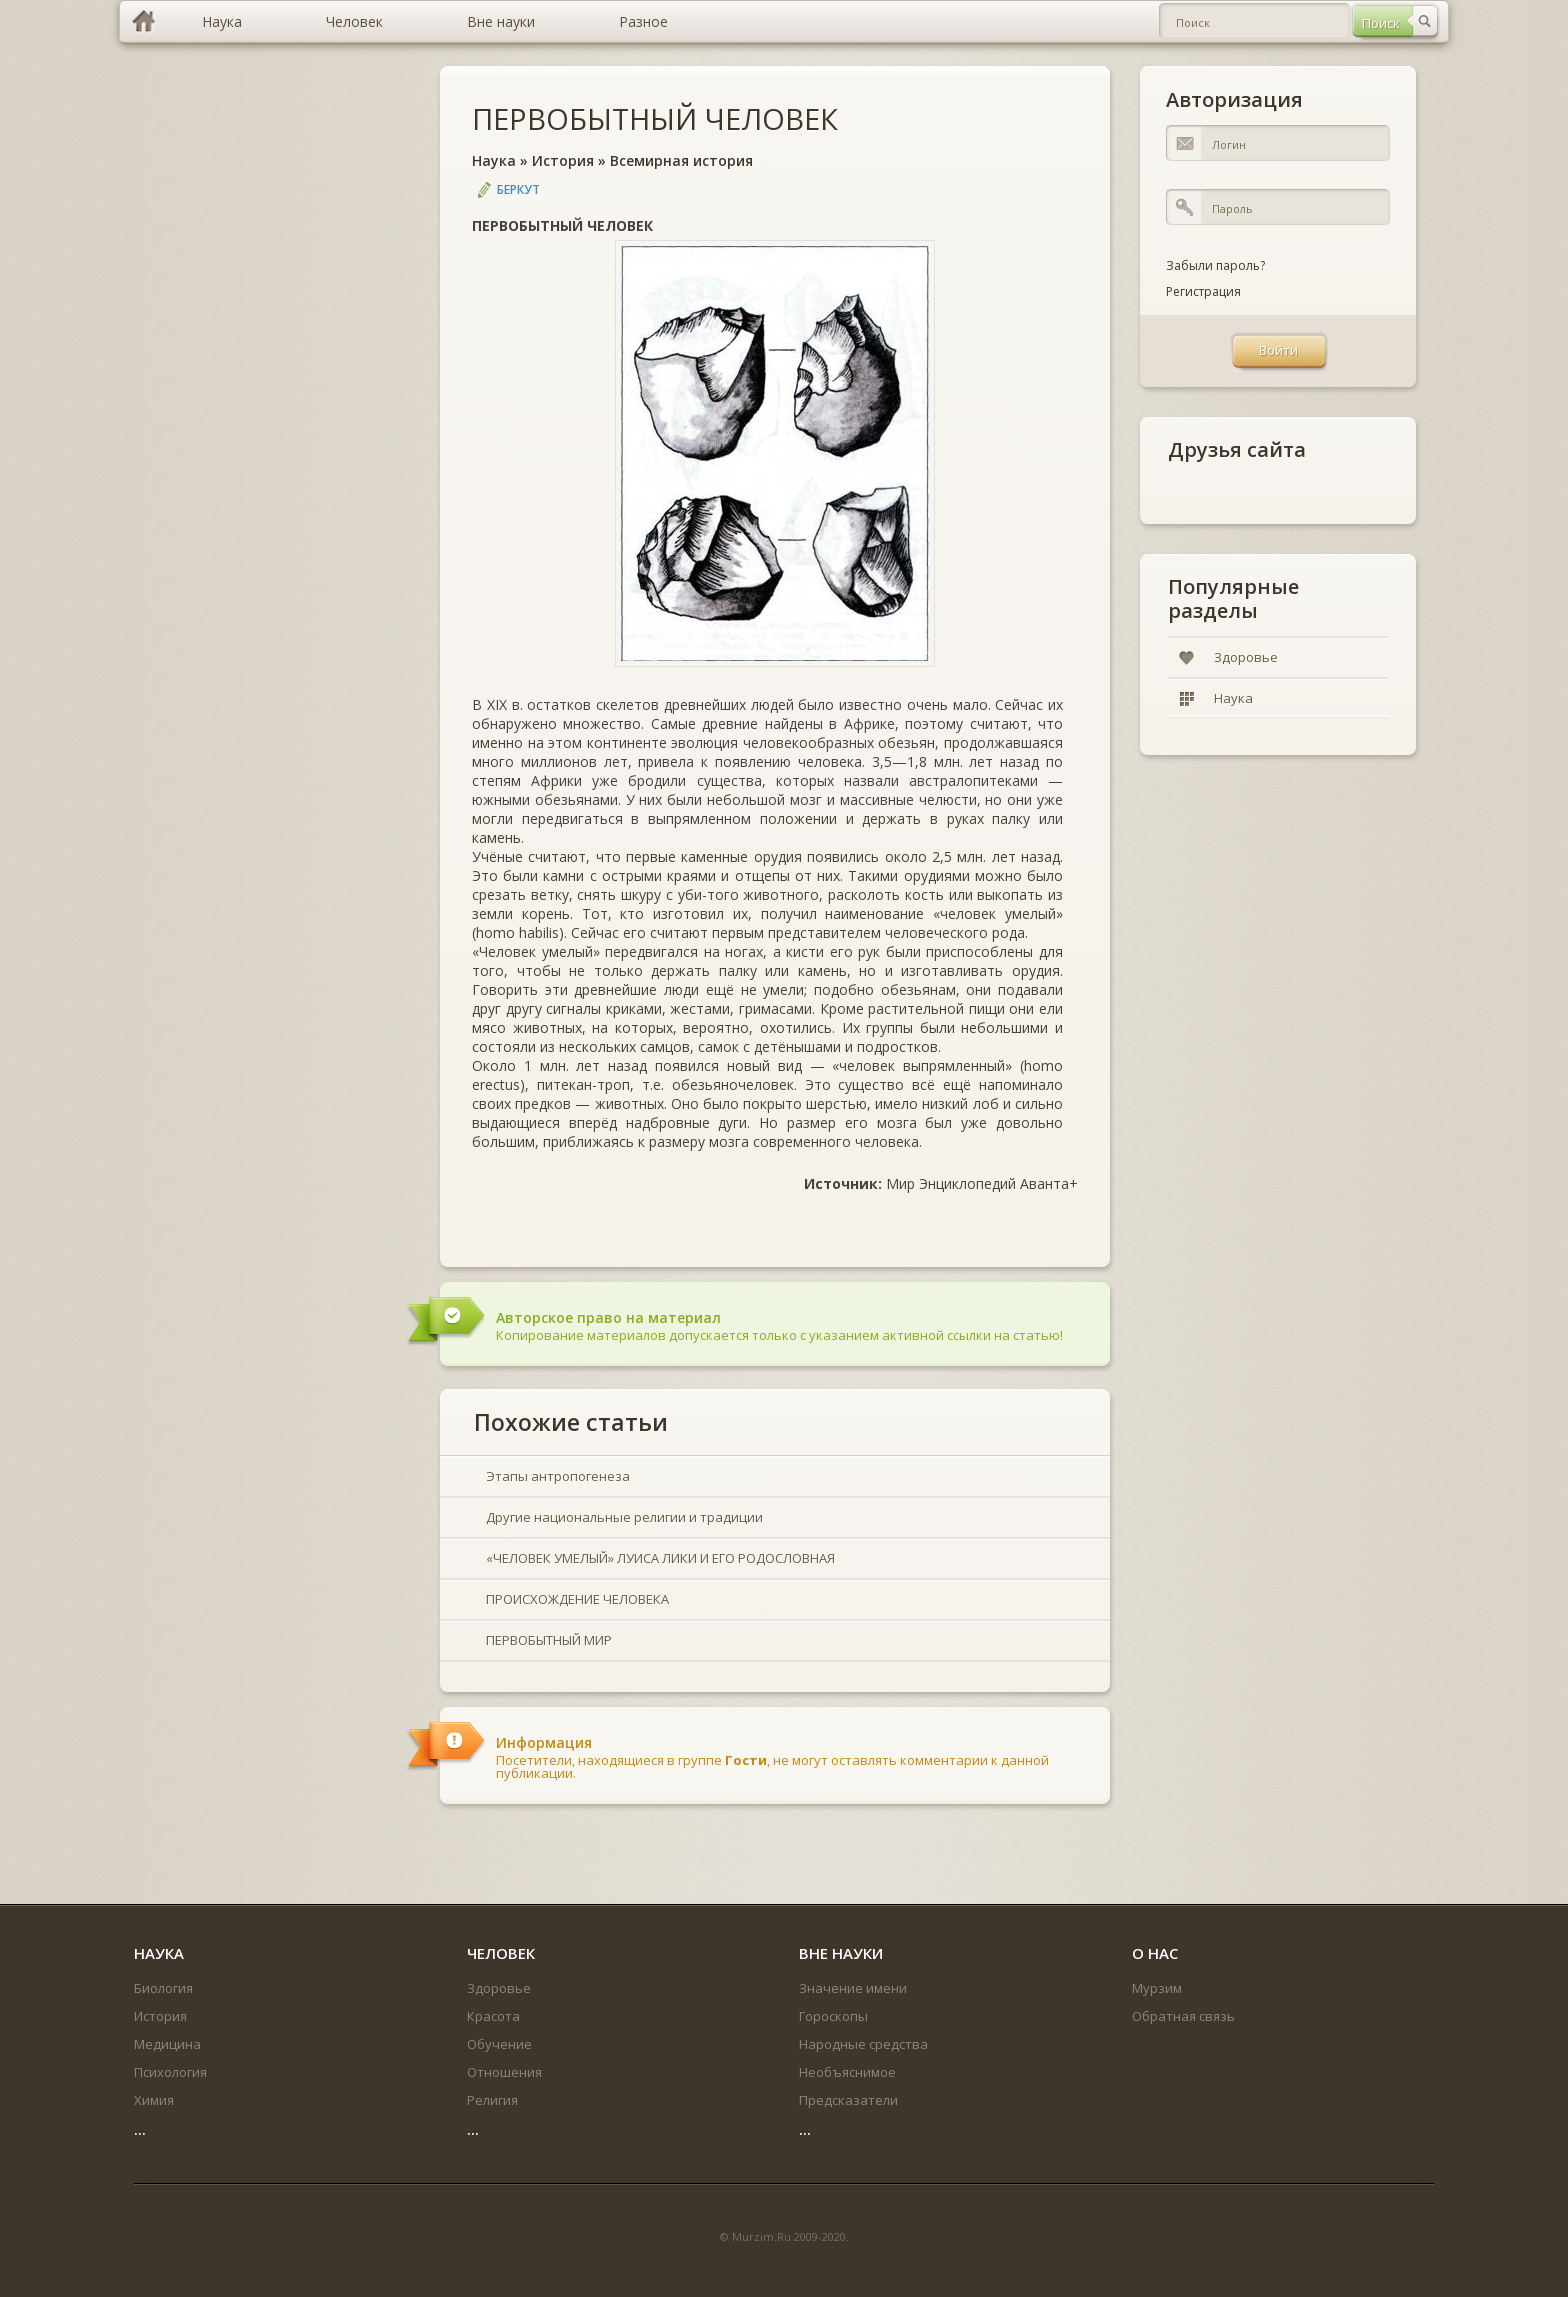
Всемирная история (681, 160)
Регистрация (1203, 291)
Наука (494, 160)
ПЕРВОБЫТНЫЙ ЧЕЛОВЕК (655, 118)
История (563, 160)
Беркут (518, 189)
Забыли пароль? (1215, 265)
